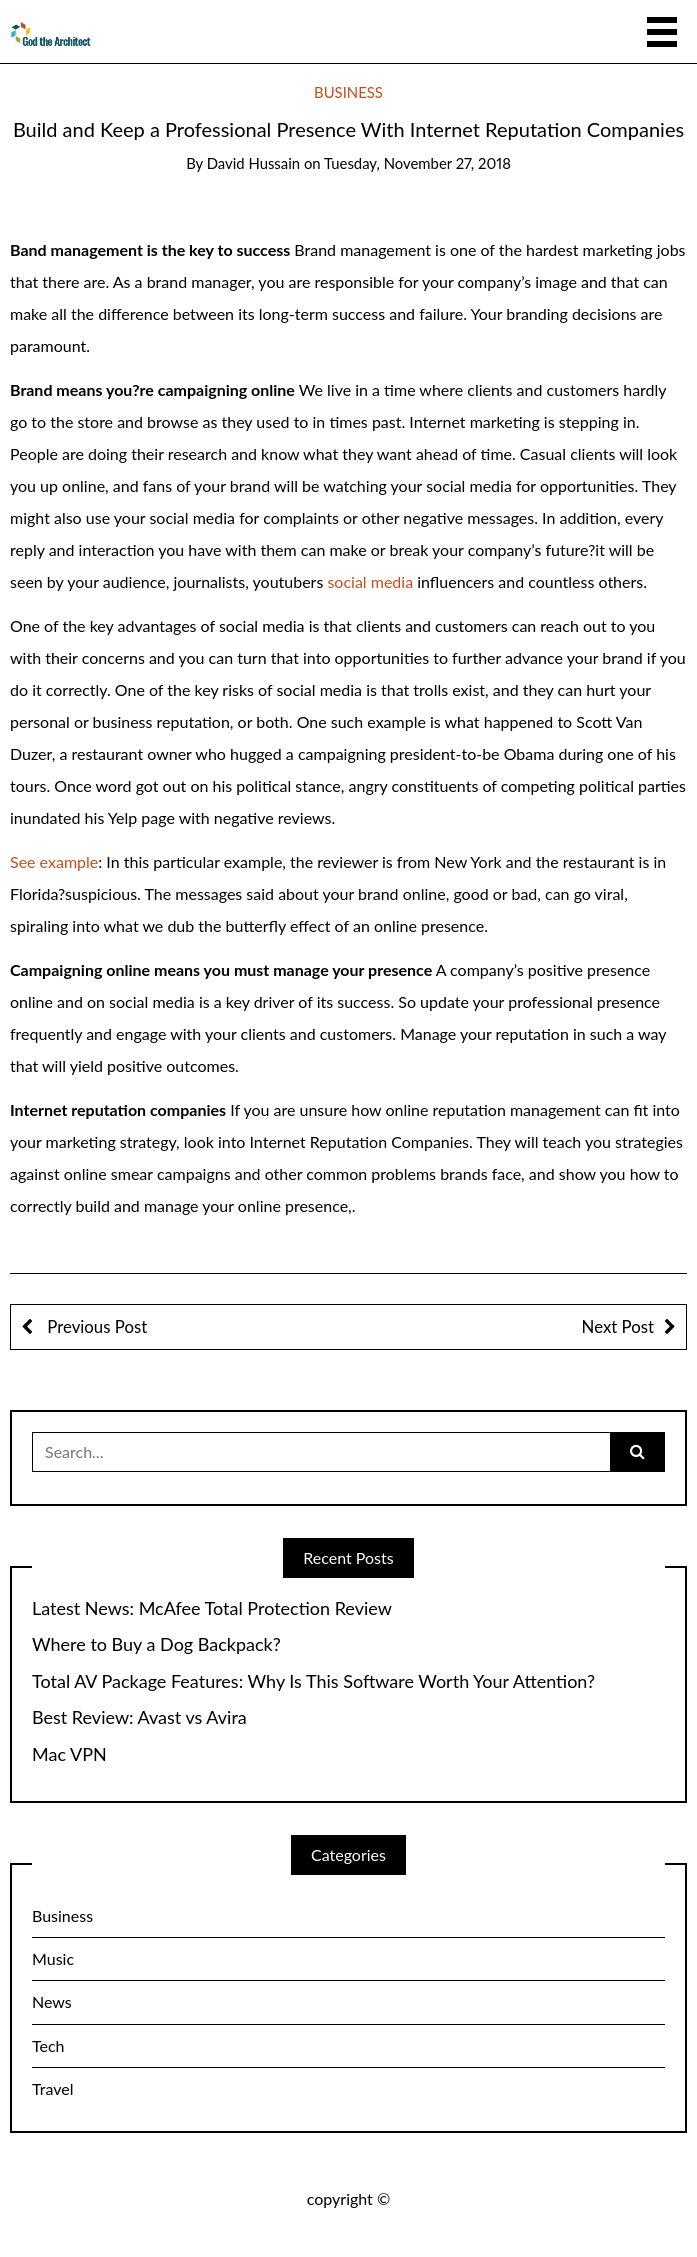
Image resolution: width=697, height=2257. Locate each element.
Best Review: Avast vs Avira (139, 1717)
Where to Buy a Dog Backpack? (156, 1644)
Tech (48, 2045)
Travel (52, 2088)
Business (348, 92)
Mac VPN (69, 1754)
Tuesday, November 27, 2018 (417, 163)
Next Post (618, 1326)
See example (54, 861)
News (52, 2001)
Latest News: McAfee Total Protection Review (212, 1608)
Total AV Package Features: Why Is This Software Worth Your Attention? (313, 1681)
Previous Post (95, 1326)
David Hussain (253, 163)
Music (53, 1958)
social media (370, 581)
